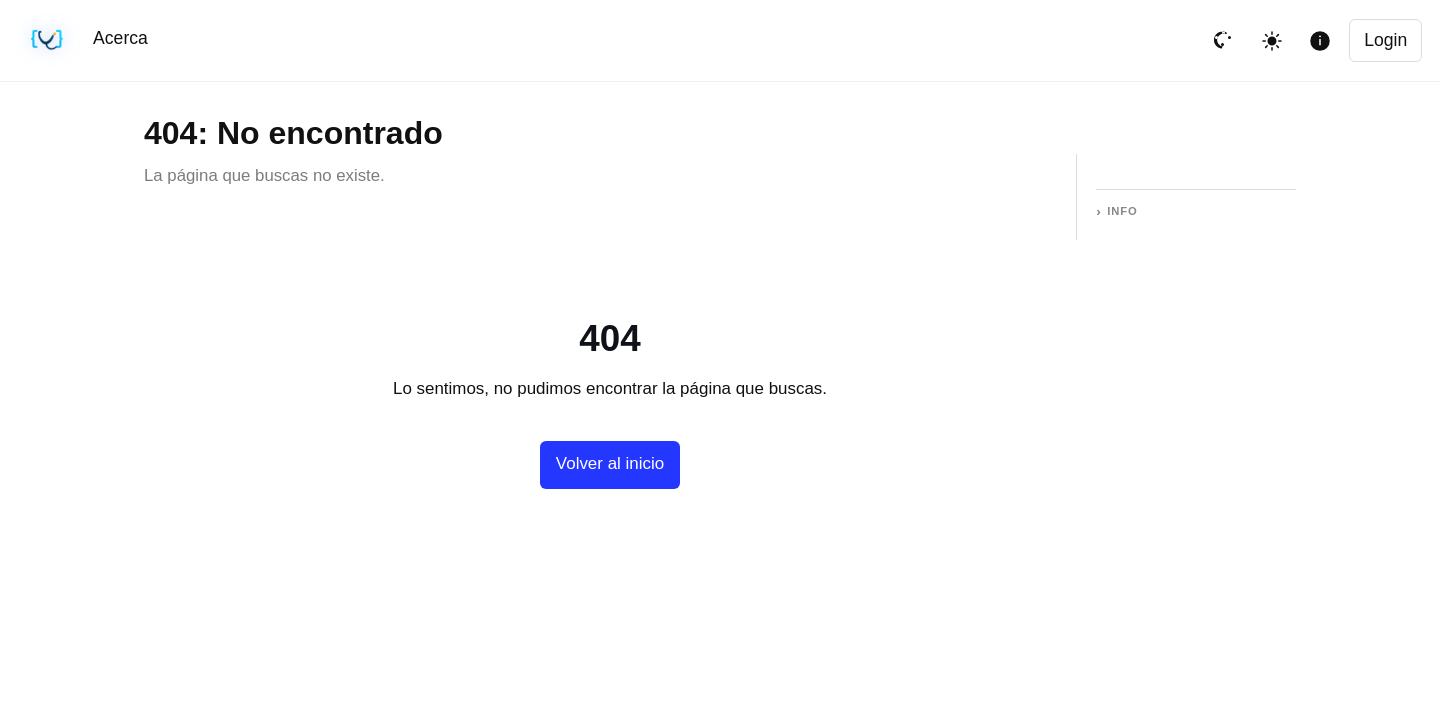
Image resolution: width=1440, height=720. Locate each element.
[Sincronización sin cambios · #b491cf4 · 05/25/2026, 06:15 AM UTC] (48, 40)
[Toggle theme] (1272, 41)
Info (1122, 211)
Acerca (120, 38)
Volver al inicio (610, 463)
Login (1385, 40)
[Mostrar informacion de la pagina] (1320, 41)
